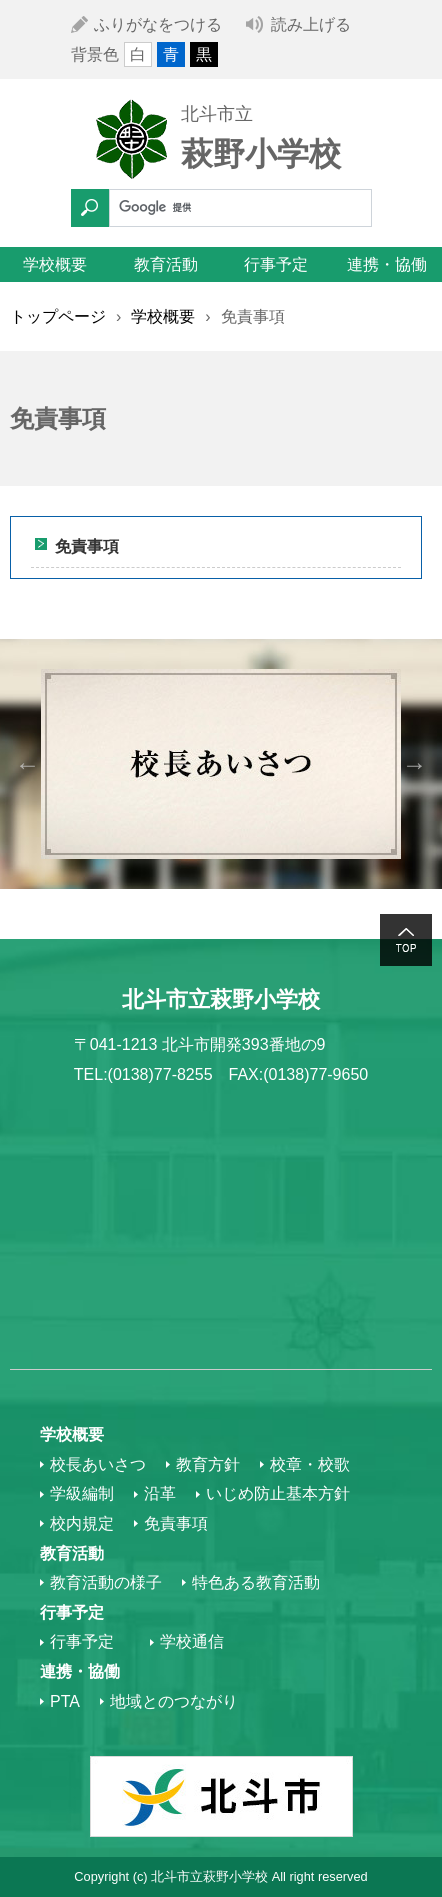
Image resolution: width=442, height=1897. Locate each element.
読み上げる (311, 24)
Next (414, 763)
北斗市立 (217, 114)
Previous (27, 763)
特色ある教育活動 (256, 1582)
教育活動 (166, 264)
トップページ (58, 316)
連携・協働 (387, 264)
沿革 (160, 1493)
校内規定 (82, 1523)
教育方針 (208, 1464)
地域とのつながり (174, 1701)
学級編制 (82, 1493)
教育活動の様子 (106, 1582)
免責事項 (87, 546)
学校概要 (55, 264)
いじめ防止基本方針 (278, 1493)
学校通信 (192, 1641)
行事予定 (276, 264)
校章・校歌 (310, 1464)
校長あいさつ (98, 1464)
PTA (65, 1701)
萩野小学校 (261, 154)
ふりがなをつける (158, 24)
